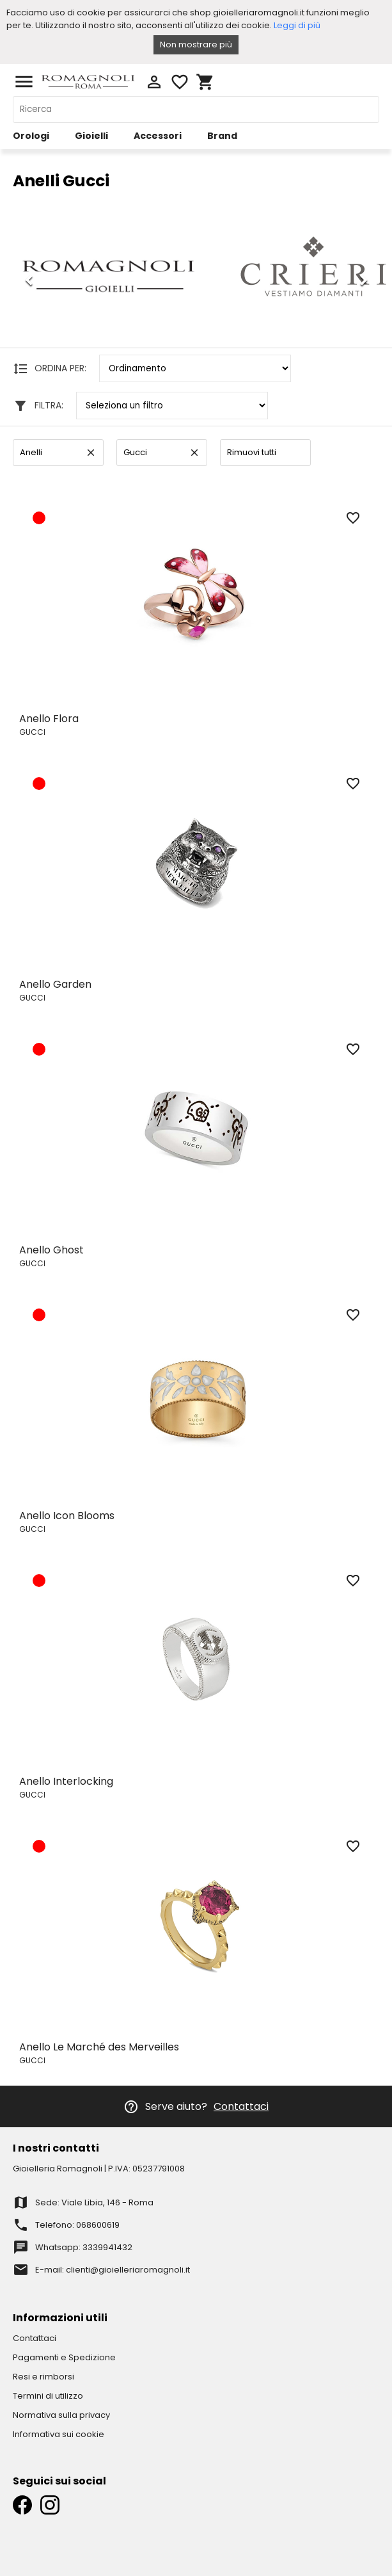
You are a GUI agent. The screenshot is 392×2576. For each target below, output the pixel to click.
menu (24, 81)
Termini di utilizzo (48, 2396)
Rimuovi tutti (251, 452)
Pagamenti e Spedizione (64, 2357)
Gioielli (91, 135)
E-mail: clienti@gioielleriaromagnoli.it (112, 2270)
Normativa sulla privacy (61, 2415)
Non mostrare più (196, 44)
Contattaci (241, 2106)
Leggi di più (297, 25)
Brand (222, 135)
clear (91, 452)
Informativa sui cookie (58, 2434)
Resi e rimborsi (43, 2377)
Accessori (158, 135)
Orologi (31, 135)
